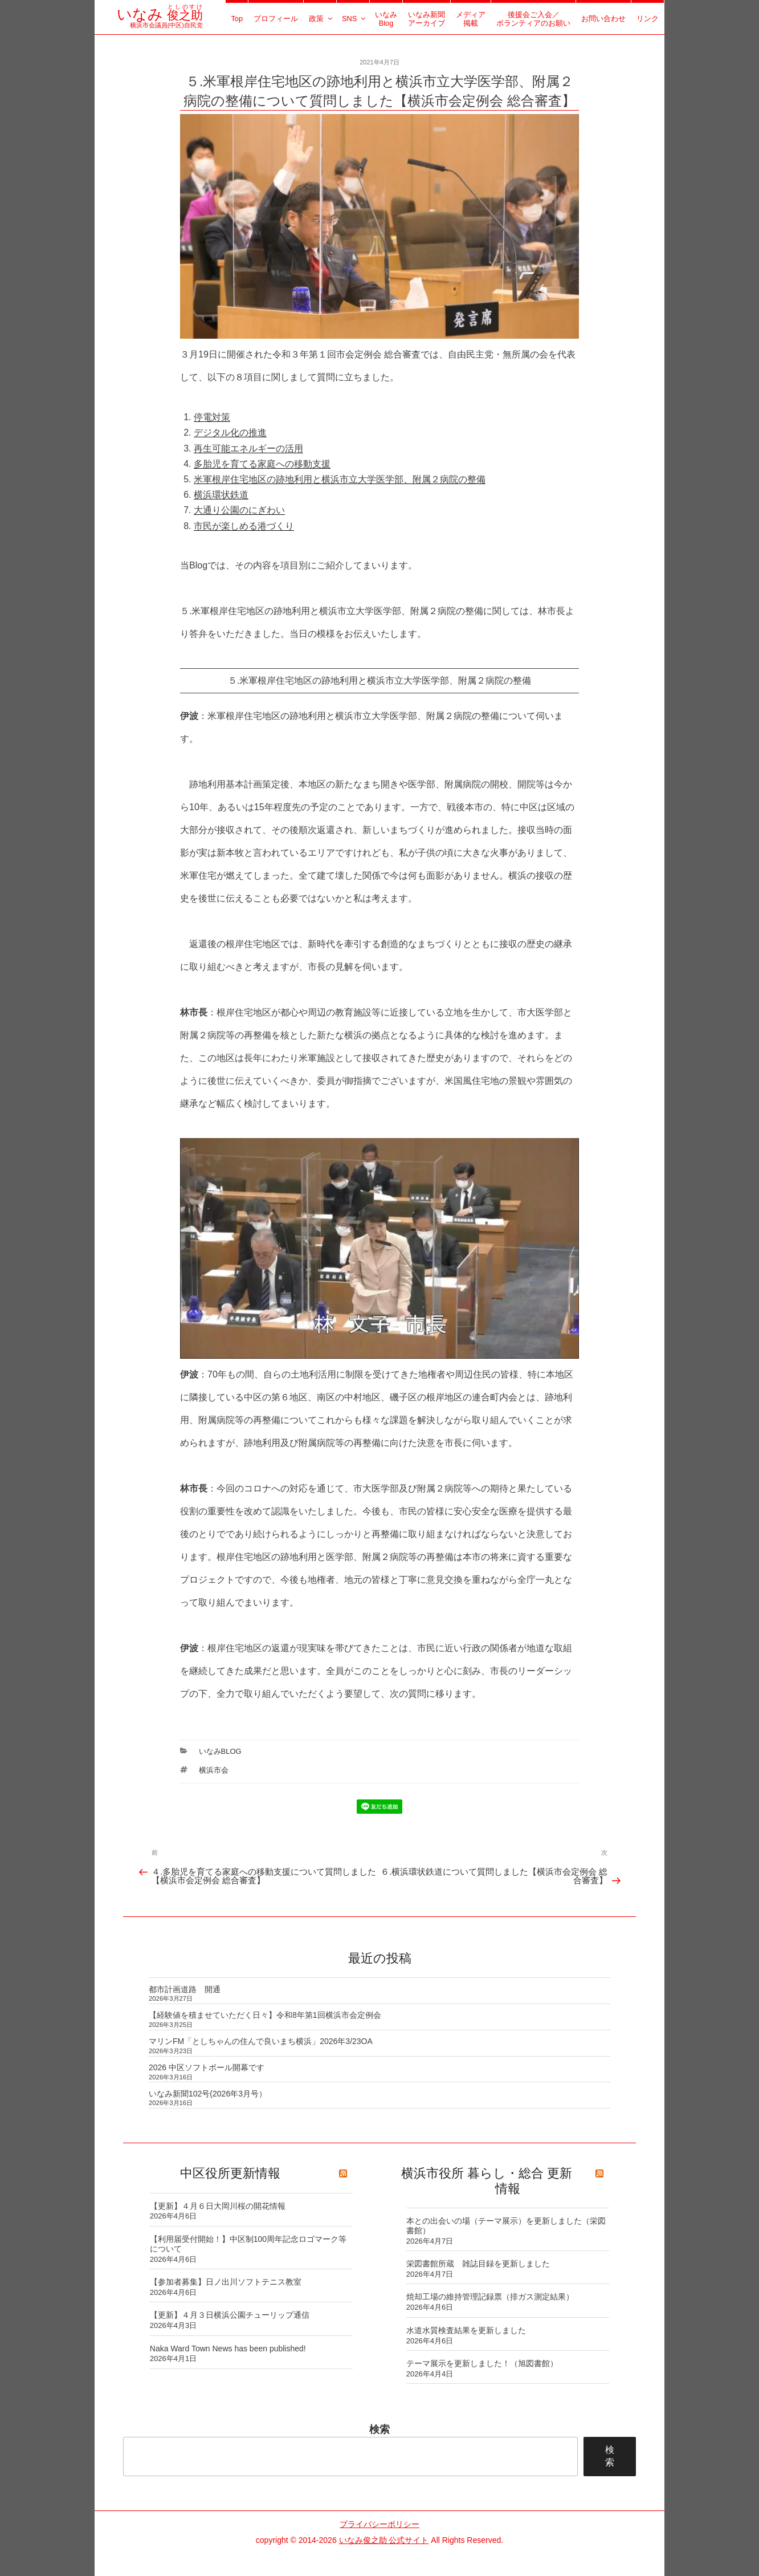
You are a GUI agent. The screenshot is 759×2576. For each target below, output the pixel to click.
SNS (354, 18)
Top (237, 18)
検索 (379, 2429)
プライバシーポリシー (379, 2524)
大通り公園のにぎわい (239, 510)
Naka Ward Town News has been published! (228, 2348)
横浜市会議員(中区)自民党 (160, 21)
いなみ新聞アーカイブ (426, 18)
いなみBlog (386, 18)
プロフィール (276, 18)
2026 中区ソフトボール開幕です (206, 2067)
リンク (647, 18)
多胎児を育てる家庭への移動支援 (262, 464)
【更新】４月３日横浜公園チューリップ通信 (229, 2314)
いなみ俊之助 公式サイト (384, 2540)
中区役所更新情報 (230, 2173)
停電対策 (212, 417)
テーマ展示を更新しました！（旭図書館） (482, 2363)
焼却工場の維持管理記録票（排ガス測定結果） (490, 2296)
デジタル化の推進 (230, 432)
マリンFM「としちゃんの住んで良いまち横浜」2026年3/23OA (261, 2041)
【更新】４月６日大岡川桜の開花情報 (217, 2206)
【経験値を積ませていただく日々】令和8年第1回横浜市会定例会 (265, 2015)
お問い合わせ (603, 18)
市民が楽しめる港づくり (244, 526)
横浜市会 (213, 1770)
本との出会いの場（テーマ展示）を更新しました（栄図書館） (506, 2225)
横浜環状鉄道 (221, 494)
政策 (321, 18)
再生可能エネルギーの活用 (248, 448)
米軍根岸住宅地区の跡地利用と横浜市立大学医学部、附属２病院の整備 (339, 479)
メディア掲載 (470, 18)
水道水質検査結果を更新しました (466, 2330)
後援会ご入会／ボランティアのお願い (533, 18)
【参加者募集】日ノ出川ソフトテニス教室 (225, 2281)
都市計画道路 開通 (185, 1989)
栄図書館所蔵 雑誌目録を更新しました (478, 2263)
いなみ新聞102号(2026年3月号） (208, 2093)
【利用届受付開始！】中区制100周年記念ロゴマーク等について (248, 2243)
